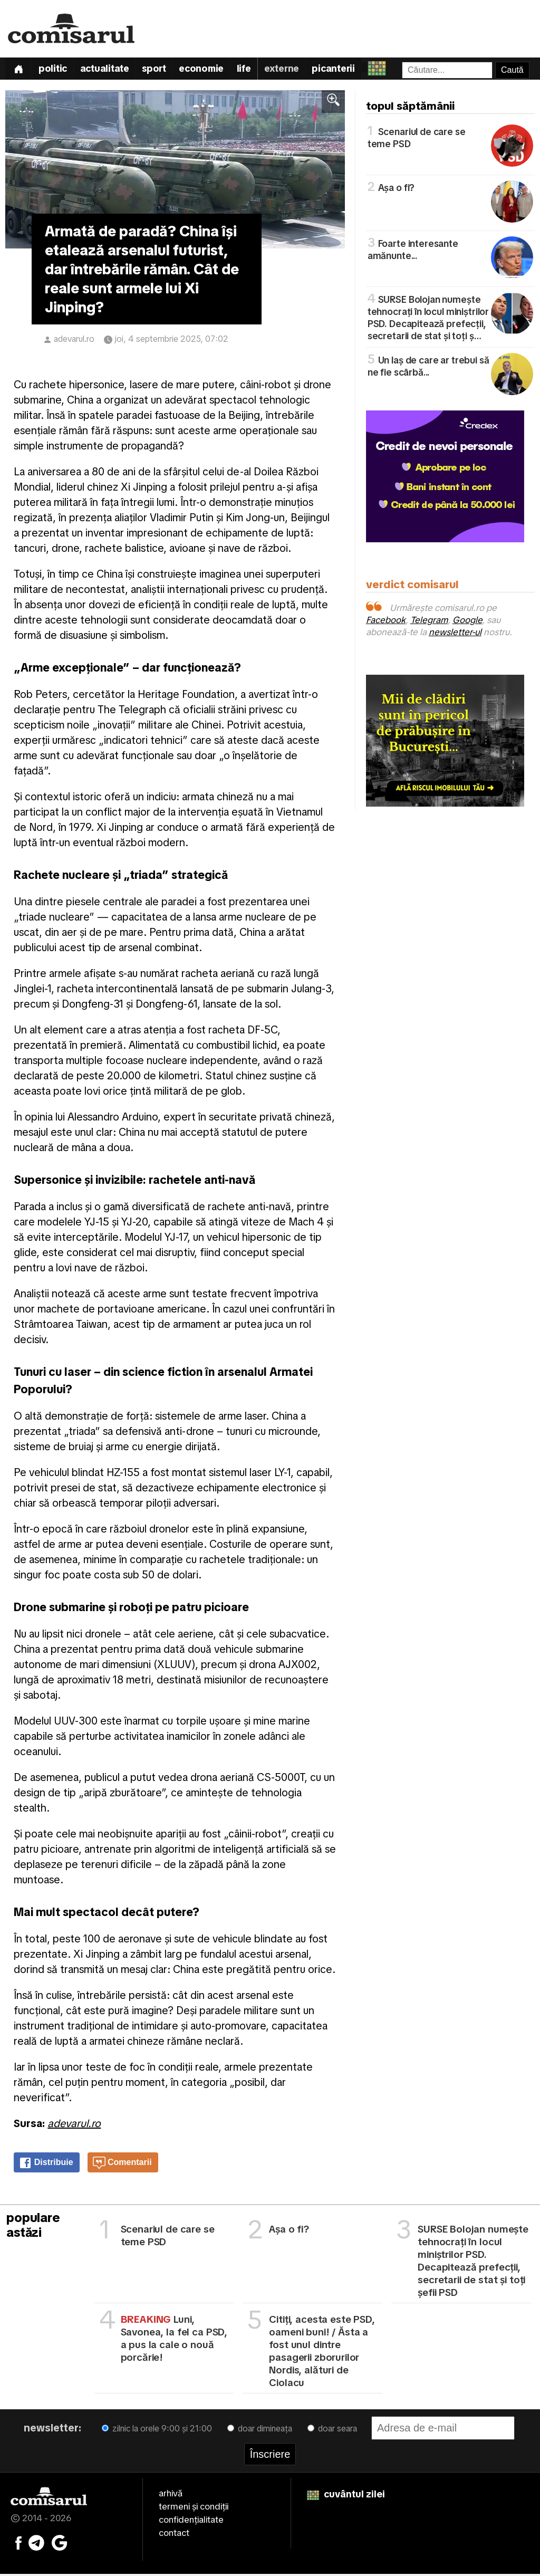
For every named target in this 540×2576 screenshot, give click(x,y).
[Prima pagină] (19, 70)
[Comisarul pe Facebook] (18, 2544)
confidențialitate (191, 2522)
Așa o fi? (450, 189)
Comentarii (122, 2165)
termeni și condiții (193, 2509)
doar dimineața (259, 2431)
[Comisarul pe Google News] (60, 2544)
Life (256, 70)
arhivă (170, 2496)
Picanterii (351, 70)
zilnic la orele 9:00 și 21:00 (157, 2431)
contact (174, 2535)
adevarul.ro (74, 341)
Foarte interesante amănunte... (450, 251)
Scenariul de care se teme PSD (450, 139)
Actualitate (110, 70)
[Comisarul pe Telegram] (36, 2544)
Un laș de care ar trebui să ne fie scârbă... (450, 367)
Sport (162, 70)
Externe (296, 70)
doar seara (332, 2431)
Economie (212, 70)
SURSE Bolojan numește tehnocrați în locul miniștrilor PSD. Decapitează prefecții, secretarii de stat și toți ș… (450, 319)
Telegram (429, 622)
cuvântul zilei (346, 2497)
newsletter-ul (455, 634)
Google (467, 622)
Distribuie (46, 2165)
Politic (56, 70)
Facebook (386, 622)
